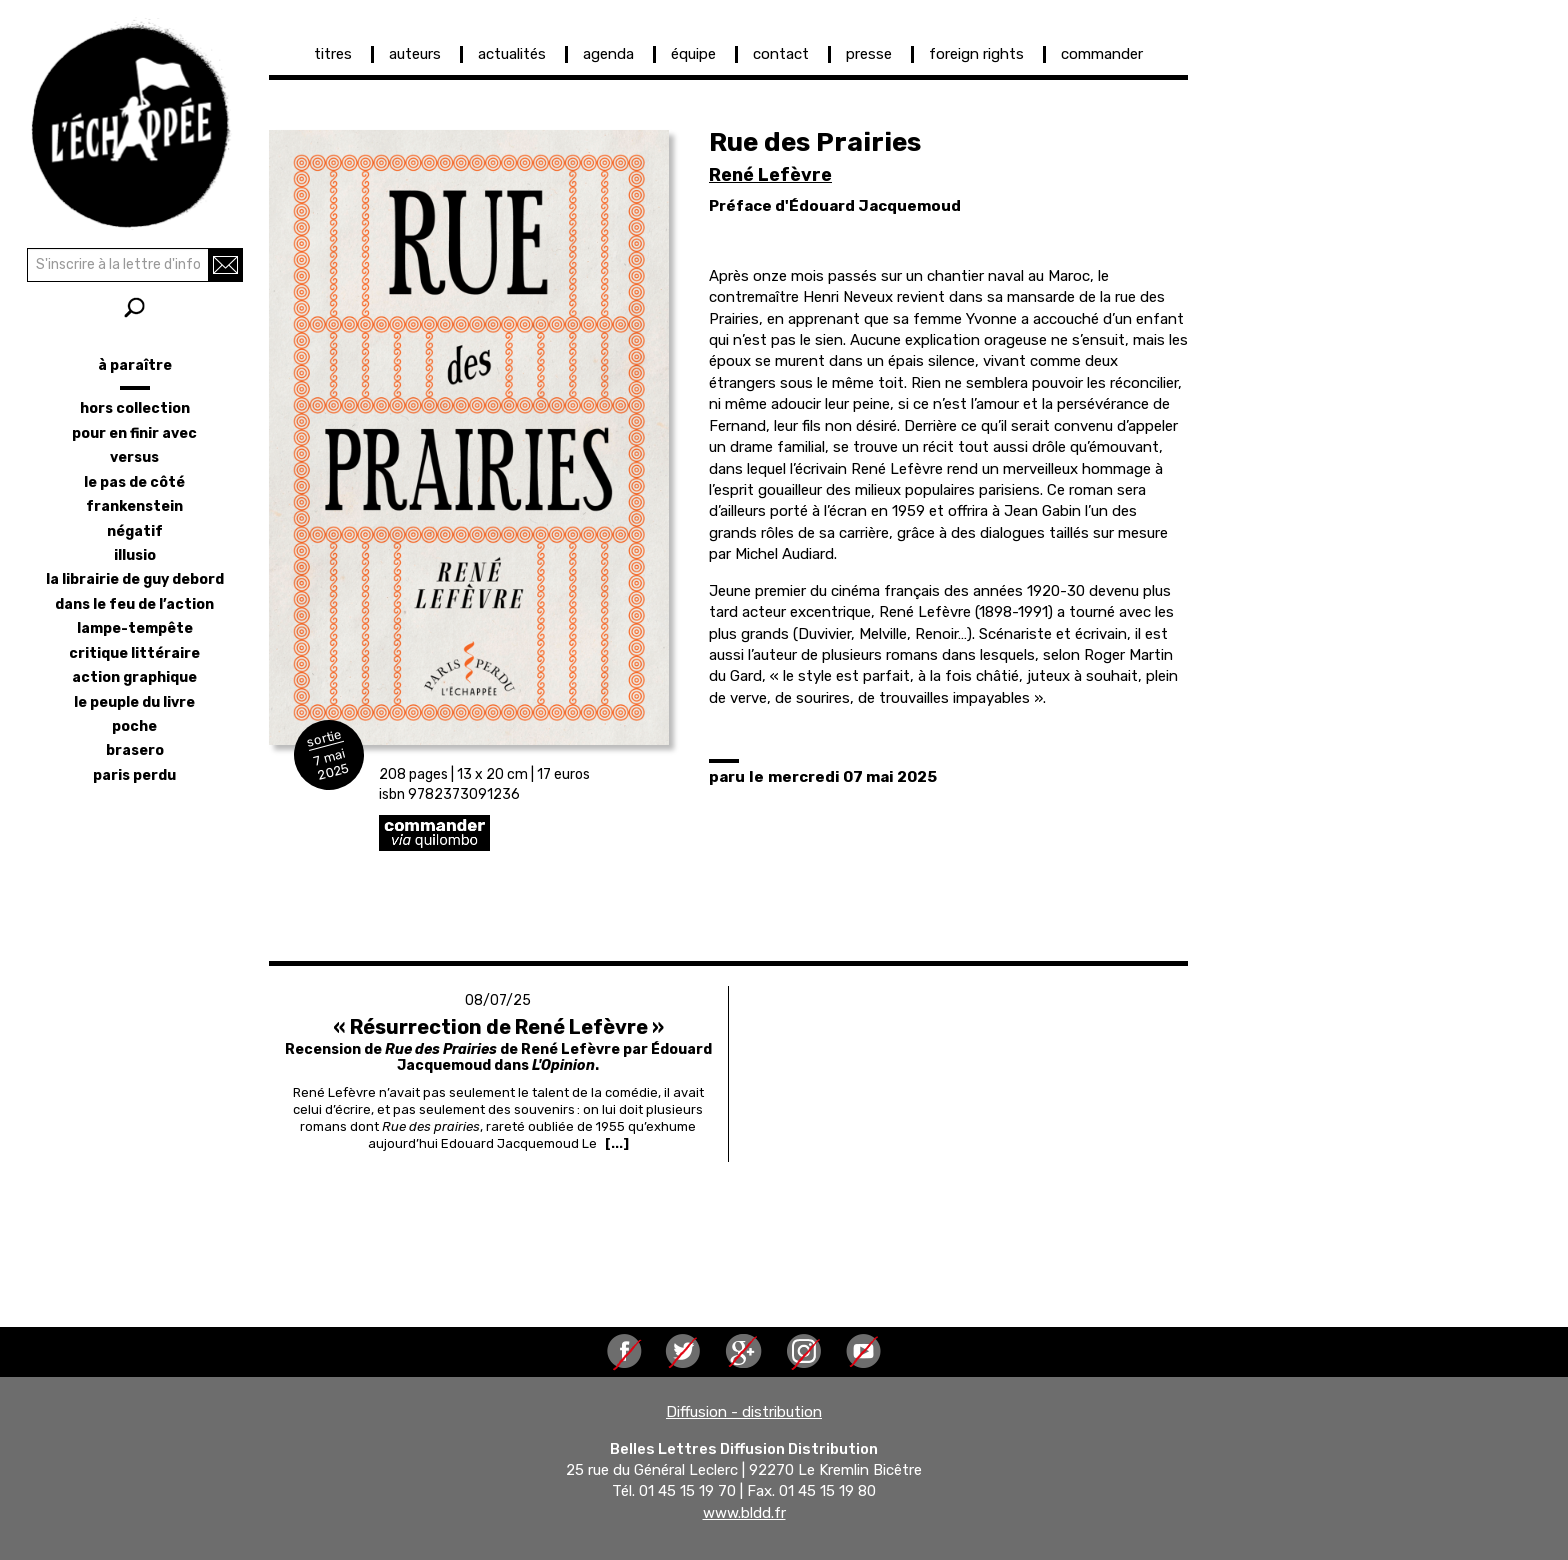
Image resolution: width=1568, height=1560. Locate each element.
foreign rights (976, 54)
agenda (608, 54)
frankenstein (134, 506)
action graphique (134, 677)
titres (333, 54)
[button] (469, 437)
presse (869, 54)
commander (1102, 54)
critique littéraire (134, 653)
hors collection (135, 408)
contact (781, 54)
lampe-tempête (135, 628)
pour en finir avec (134, 433)
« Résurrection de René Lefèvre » (498, 1027)
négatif (135, 531)
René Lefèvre (770, 175)
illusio (135, 555)
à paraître (135, 365)
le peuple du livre (134, 702)
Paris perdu (134, 775)
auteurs (415, 54)
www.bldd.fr (744, 1513)
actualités (512, 54)
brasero (135, 750)
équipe (693, 54)
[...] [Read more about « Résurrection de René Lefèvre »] (617, 1143)
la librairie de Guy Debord (135, 579)
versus (134, 457)
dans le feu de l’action (134, 604)
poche (134, 726)
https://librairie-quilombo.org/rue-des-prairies (579, 833)
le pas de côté (134, 482)
